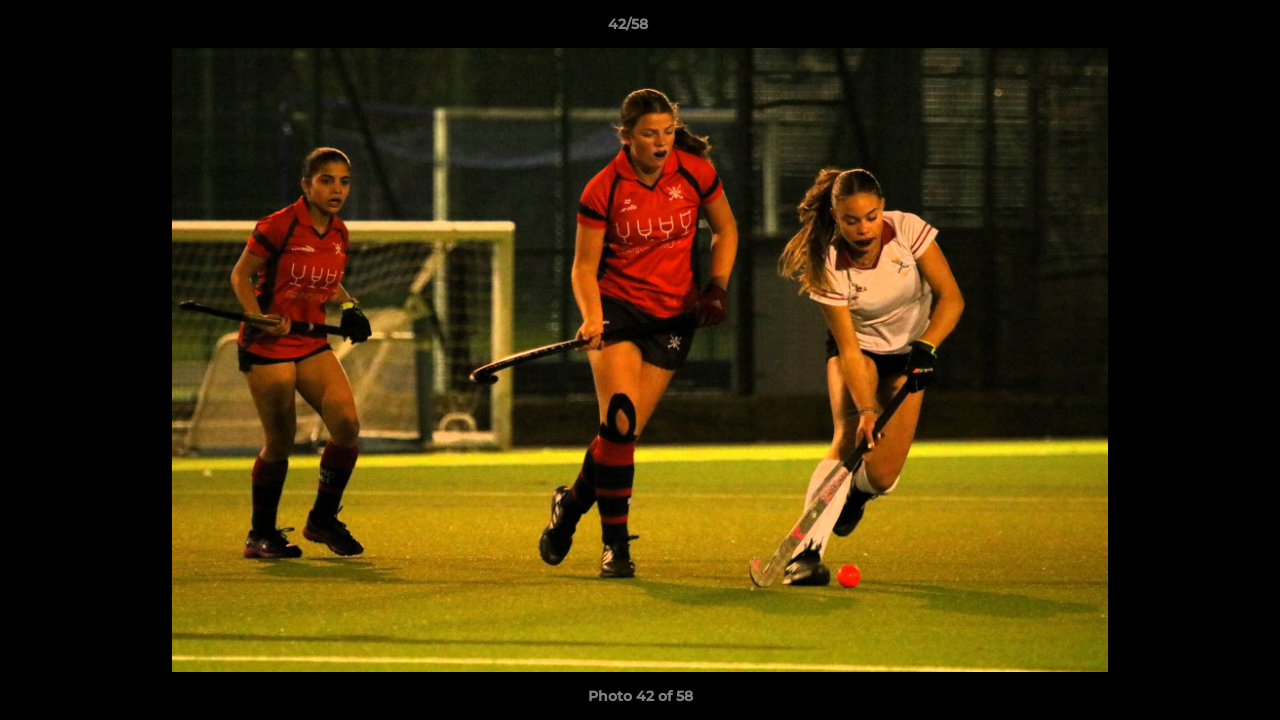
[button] (1196, 29)
